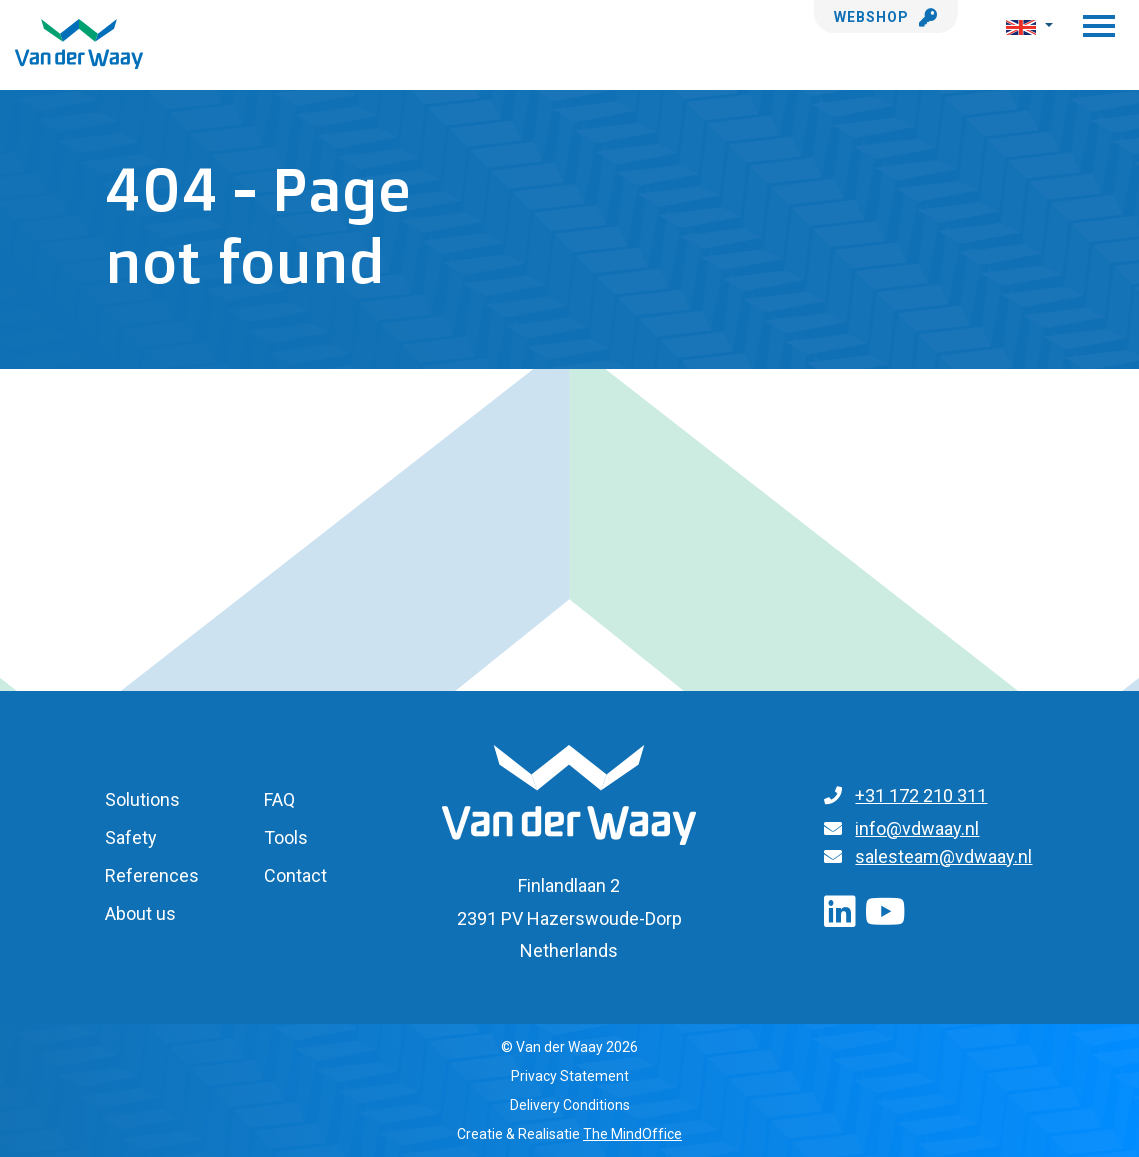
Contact (295, 875)
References (152, 875)
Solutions (142, 799)
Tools (286, 837)
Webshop (886, 17)
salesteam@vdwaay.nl (943, 856)
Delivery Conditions (570, 1105)
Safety (131, 837)
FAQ (279, 799)
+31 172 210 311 (921, 795)
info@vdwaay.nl (917, 828)
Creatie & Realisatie (569, 1134)
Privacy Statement (570, 1076)
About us (140, 913)
